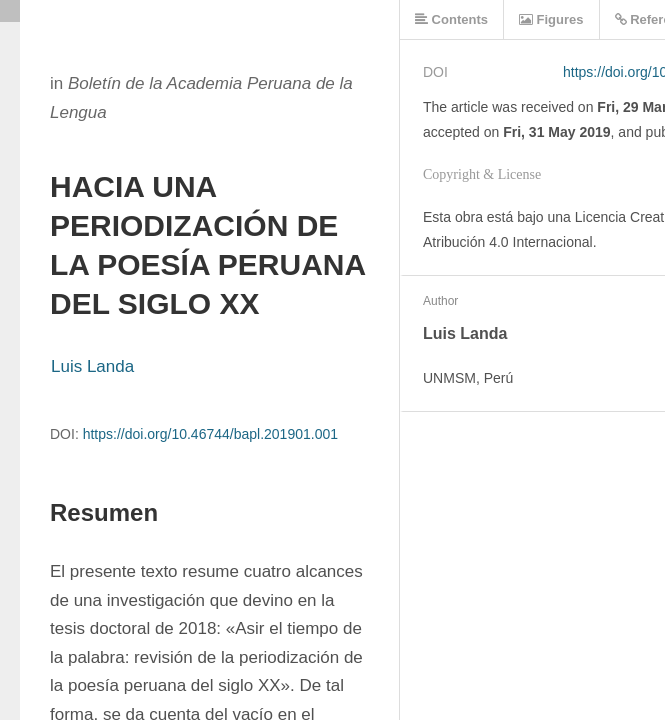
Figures (551, 19)
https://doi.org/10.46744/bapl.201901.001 (210, 434)
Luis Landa (92, 366)
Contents (451, 19)
